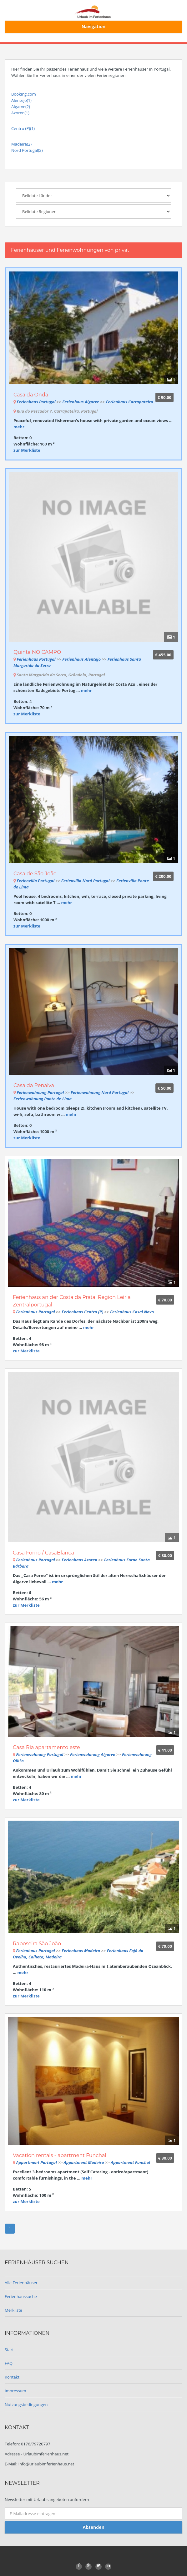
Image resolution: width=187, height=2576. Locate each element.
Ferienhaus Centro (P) (82, 1312)
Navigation (94, 26)
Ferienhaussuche (21, 2296)
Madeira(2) (21, 144)
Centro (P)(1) (23, 128)
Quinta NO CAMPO (37, 652)
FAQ (9, 2363)
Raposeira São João (37, 1944)
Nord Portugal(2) (27, 150)
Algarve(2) (20, 106)
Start (9, 2349)
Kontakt (12, 2377)
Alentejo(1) (21, 100)
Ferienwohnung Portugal (40, 1092)
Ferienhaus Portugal (36, 402)
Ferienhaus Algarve (80, 402)
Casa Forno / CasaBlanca (43, 1553)
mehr (18, 427)
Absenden (93, 2527)
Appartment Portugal (36, 2162)
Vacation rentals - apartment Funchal (59, 2155)
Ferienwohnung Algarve (92, 1754)
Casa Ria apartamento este (46, 1747)
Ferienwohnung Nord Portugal (100, 1092)
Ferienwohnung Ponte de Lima (42, 1099)
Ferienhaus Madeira (81, 1950)
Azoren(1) (20, 113)
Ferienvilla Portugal (35, 880)
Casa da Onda (30, 395)
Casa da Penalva (33, 1085)
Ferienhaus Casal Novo (132, 1312)
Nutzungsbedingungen (26, 2404)
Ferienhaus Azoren (79, 1560)
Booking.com (23, 94)
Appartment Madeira (84, 2162)
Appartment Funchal (130, 2162)
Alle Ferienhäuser (21, 2282)
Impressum (15, 2391)
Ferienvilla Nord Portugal (85, 880)
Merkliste (13, 2310)
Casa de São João (35, 874)
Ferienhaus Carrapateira (129, 402)
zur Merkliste (26, 450)
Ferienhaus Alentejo (81, 659)
